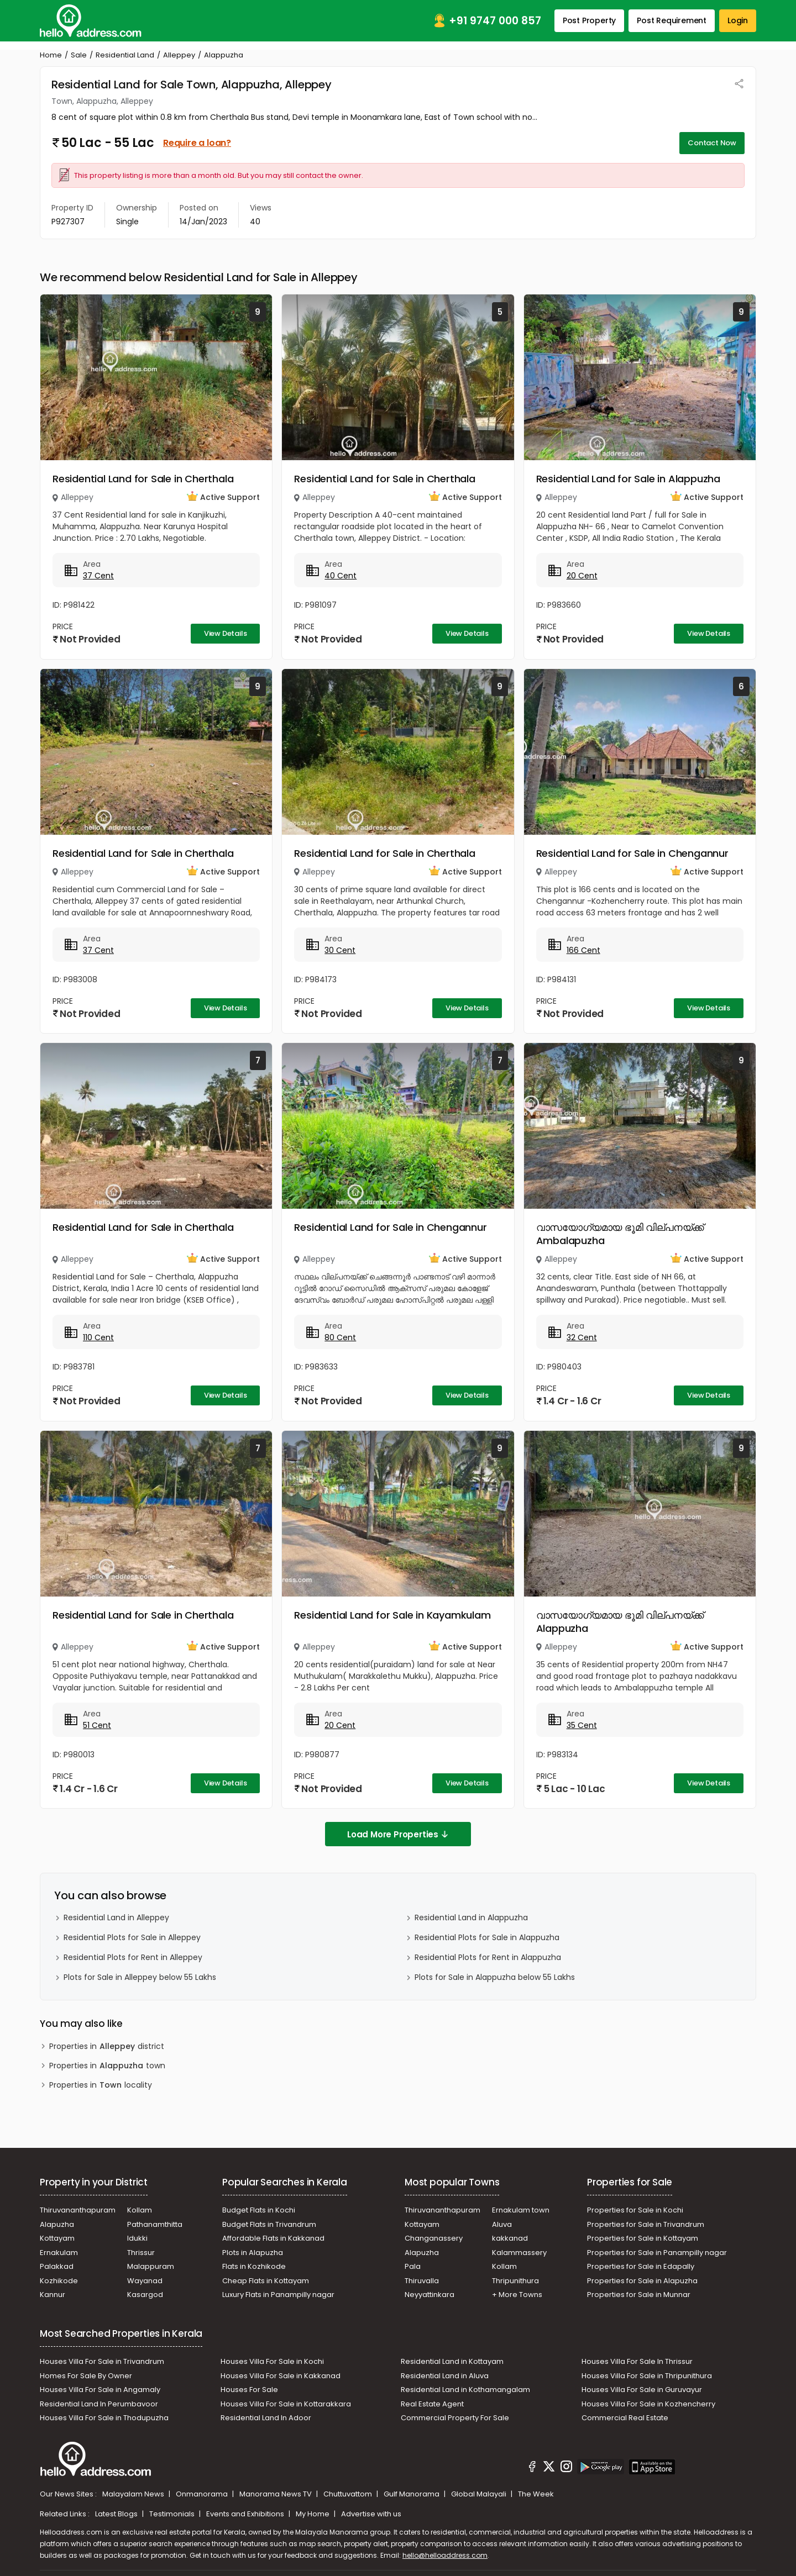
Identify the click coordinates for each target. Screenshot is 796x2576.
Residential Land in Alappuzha (471, 1917)
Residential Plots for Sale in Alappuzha (487, 1937)
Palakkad (57, 2266)
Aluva (502, 2224)
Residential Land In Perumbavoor (99, 2404)
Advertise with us (371, 2514)
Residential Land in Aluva (445, 2375)
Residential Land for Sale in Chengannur (632, 853)
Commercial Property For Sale (455, 2417)
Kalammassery (519, 2252)
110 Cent (98, 1337)
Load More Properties (398, 1834)
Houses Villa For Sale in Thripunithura (647, 2375)
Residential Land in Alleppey (116, 1917)
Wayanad (145, 2280)
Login (737, 20)
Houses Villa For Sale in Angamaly (100, 2389)
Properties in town (107, 2066)
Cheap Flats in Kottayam (265, 2280)
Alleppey (179, 55)
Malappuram (150, 2266)
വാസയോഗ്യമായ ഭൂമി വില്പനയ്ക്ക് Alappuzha (620, 1621)
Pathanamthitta (154, 2224)
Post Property (589, 20)
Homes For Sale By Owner (86, 2375)
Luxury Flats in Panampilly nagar (278, 2294)
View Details (225, 633)
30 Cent (339, 950)
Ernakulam (59, 2252)
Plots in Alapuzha (252, 2252)
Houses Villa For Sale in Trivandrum (102, 2361)
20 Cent (582, 575)
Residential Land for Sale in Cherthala (143, 479)
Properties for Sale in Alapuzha (642, 2280)
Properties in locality (100, 2085)
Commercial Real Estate (625, 2417)
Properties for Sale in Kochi (635, 2210)
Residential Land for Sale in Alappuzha (628, 479)
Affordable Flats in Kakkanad (273, 2238)
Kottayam (57, 2238)
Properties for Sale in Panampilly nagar (657, 2252)
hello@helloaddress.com (445, 2555)
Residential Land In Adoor (266, 2417)
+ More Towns (517, 2294)
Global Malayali (479, 2494)
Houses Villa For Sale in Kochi (272, 2361)
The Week (536, 2494)
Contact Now (712, 143)
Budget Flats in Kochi (258, 2210)
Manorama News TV (276, 2494)
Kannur (52, 2294)
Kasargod (145, 2294)
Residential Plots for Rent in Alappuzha (488, 1957)
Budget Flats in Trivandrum (269, 2224)
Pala (413, 2266)
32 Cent (582, 1337)
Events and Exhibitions (246, 2514)
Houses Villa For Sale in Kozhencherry (648, 2404)
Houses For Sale (249, 2389)
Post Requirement (671, 20)
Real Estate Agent (432, 2404)
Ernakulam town (520, 2210)
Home (51, 55)
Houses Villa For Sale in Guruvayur (642, 2389)
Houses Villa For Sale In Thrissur (637, 2361)
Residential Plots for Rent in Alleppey (133, 1957)
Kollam (139, 2210)
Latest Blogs (117, 2514)
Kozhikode (59, 2280)
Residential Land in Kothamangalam (465, 2389)
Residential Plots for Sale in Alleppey (132, 1937)
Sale (79, 55)
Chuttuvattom (348, 2494)
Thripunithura (515, 2280)
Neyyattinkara (429, 2294)
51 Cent (97, 1725)
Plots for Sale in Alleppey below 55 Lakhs (140, 1977)
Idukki (137, 2238)
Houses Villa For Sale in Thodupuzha (104, 2417)
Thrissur (141, 2252)
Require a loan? (197, 142)
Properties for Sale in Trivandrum (645, 2224)
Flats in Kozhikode (254, 2266)
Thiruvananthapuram (78, 2210)
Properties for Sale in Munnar (638, 2294)
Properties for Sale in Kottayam (642, 2238)
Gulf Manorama (412, 2494)
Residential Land (125, 55)
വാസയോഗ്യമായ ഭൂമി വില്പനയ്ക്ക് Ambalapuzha (620, 1233)
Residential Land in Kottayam (452, 2361)
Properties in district (106, 2046)
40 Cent (340, 575)
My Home (313, 2514)
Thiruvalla (422, 2280)
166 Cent (583, 950)
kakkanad (510, 2238)
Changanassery (434, 2238)
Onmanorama (202, 2494)
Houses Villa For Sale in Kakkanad (281, 2375)
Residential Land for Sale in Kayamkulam (392, 1615)
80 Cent (340, 1337)
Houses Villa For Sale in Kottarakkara (286, 2404)
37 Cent (98, 575)
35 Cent (582, 1725)
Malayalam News (134, 2494)
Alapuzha (57, 2224)
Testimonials (172, 2514)
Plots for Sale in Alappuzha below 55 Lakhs (495, 1977)
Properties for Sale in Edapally (640, 2266)
